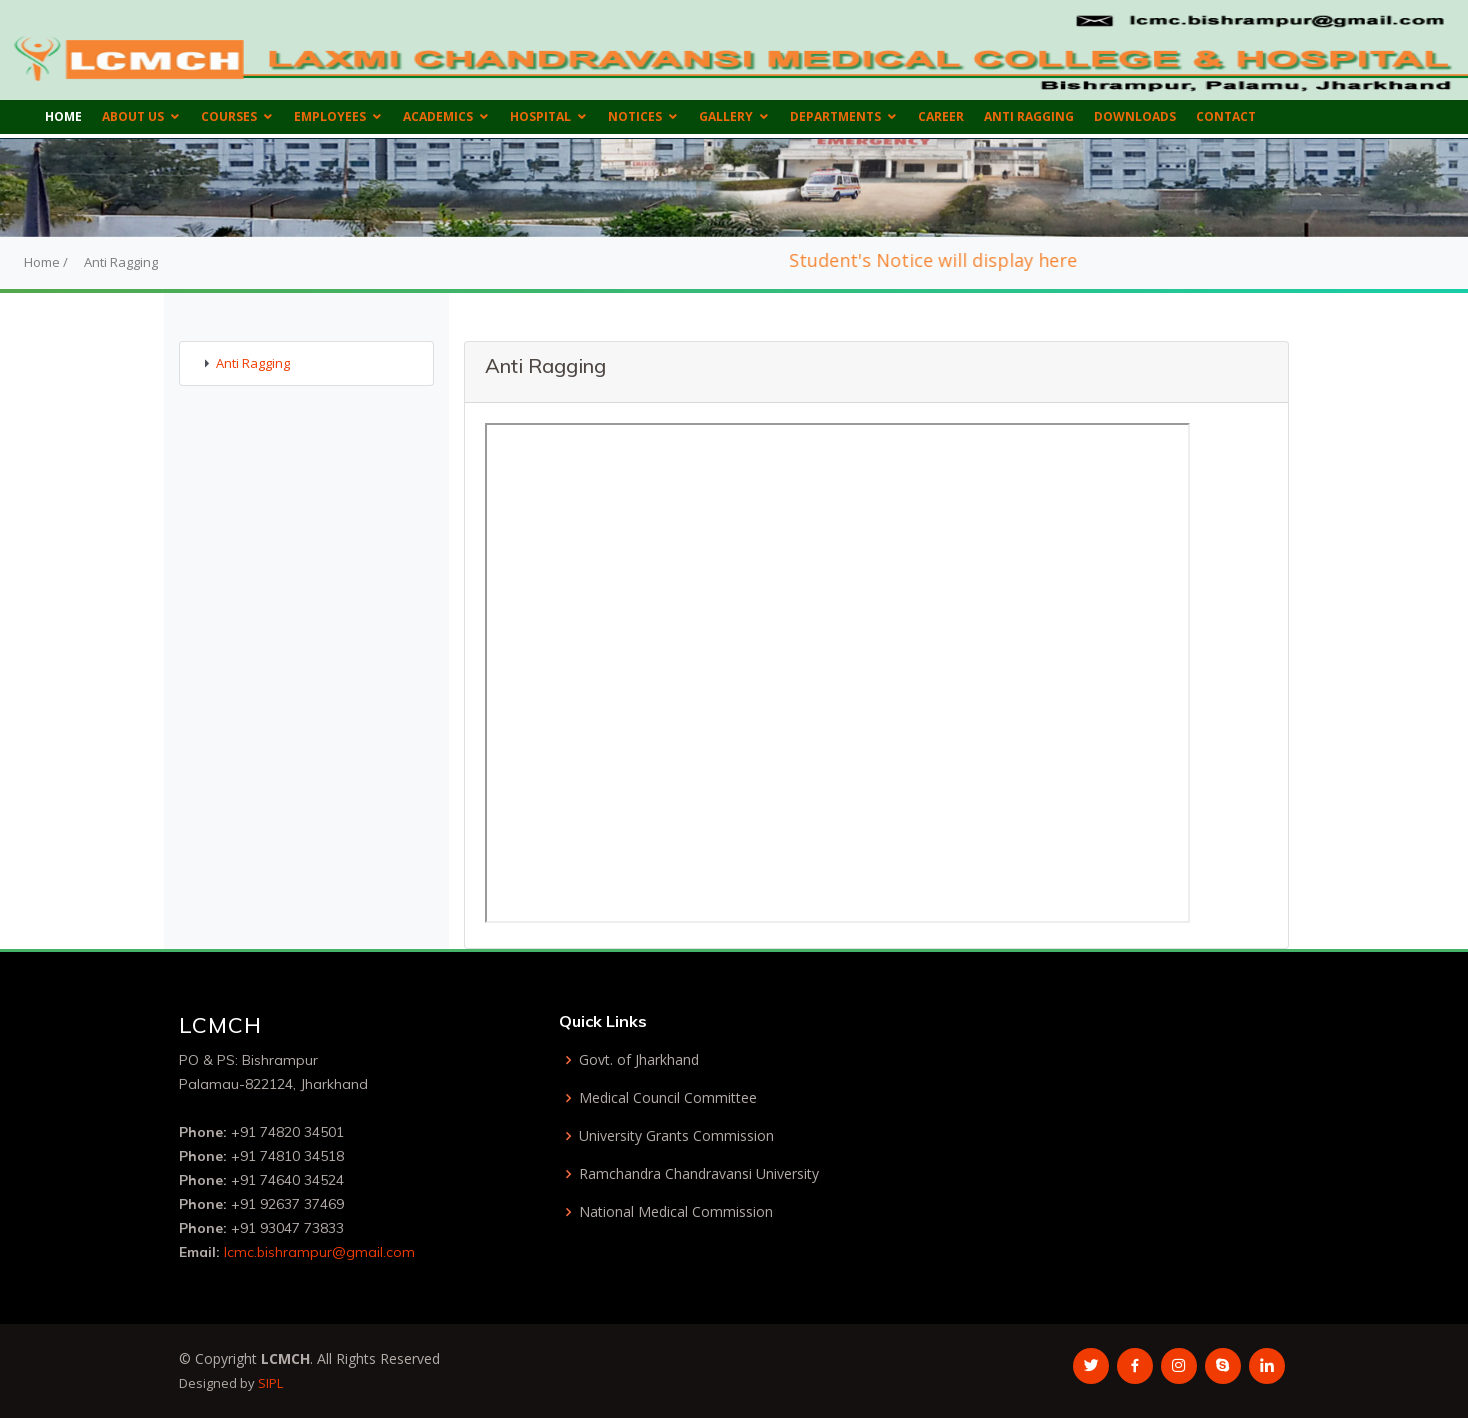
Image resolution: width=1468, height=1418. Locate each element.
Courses (229, 116)
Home (63, 116)
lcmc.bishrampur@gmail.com (319, 1252)
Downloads (1135, 116)
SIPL (270, 1383)
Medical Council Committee (668, 1098)
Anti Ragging (1029, 116)
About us (133, 116)
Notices (635, 116)
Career (941, 116)
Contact (1226, 116)
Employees (330, 116)
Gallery (726, 116)
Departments (835, 116)
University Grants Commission (676, 1136)
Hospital (540, 116)
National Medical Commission (676, 1212)
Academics (438, 116)
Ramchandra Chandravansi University (699, 1174)
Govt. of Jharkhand (639, 1060)
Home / (46, 262)
